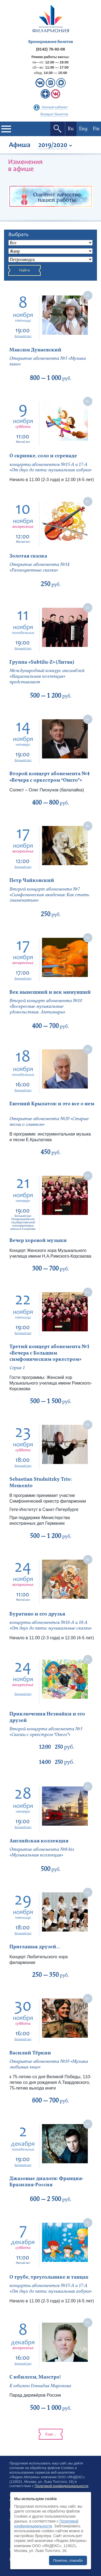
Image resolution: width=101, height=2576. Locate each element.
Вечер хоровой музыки (38, 1240)
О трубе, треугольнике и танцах (48, 2277)
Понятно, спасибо (68, 2560)
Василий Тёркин (30, 2053)
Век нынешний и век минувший (50, 992)
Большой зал (23, 336)
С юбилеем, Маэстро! (35, 2377)
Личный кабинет (54, 107)
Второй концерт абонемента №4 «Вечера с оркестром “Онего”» (49, 777)
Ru (71, 129)
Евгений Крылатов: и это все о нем (51, 1104)
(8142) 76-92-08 (50, 49)
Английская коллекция (38, 1841)
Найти (24, 270)
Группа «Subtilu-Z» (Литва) (41, 662)
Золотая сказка (28, 556)
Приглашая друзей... (34, 1947)
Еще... (50, 2434)
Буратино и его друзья (37, 1614)
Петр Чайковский (31, 880)
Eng (83, 129)
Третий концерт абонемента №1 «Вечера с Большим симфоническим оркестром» (49, 1353)
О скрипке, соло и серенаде (43, 456)
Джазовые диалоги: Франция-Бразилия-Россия (46, 2181)
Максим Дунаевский (35, 350)
